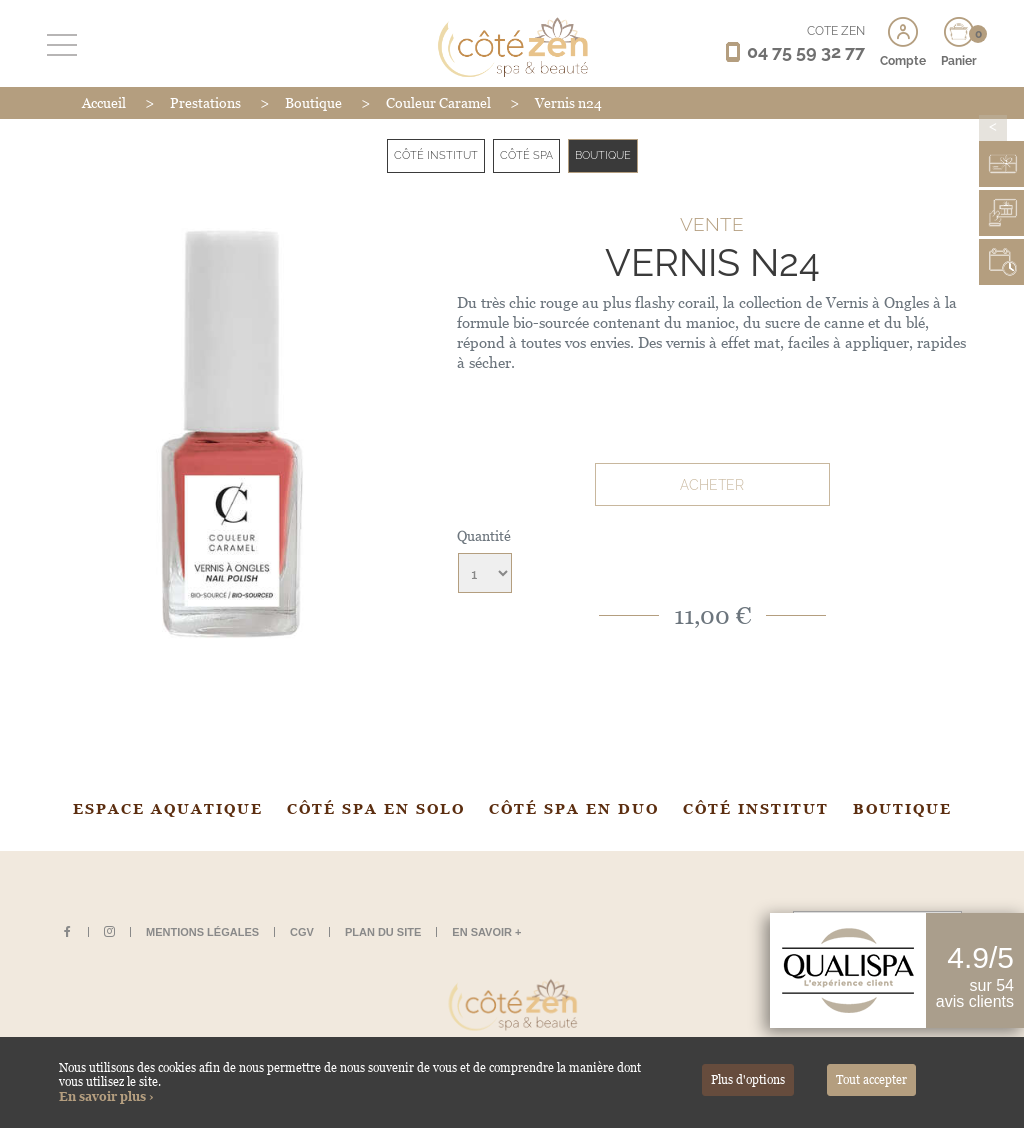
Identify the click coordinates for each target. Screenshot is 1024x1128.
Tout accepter (871, 1080)
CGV (302, 932)
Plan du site (383, 932)
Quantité (484, 536)
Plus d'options (748, 1080)
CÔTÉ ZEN (836, 31)
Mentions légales (202, 932)
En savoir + (486, 932)
